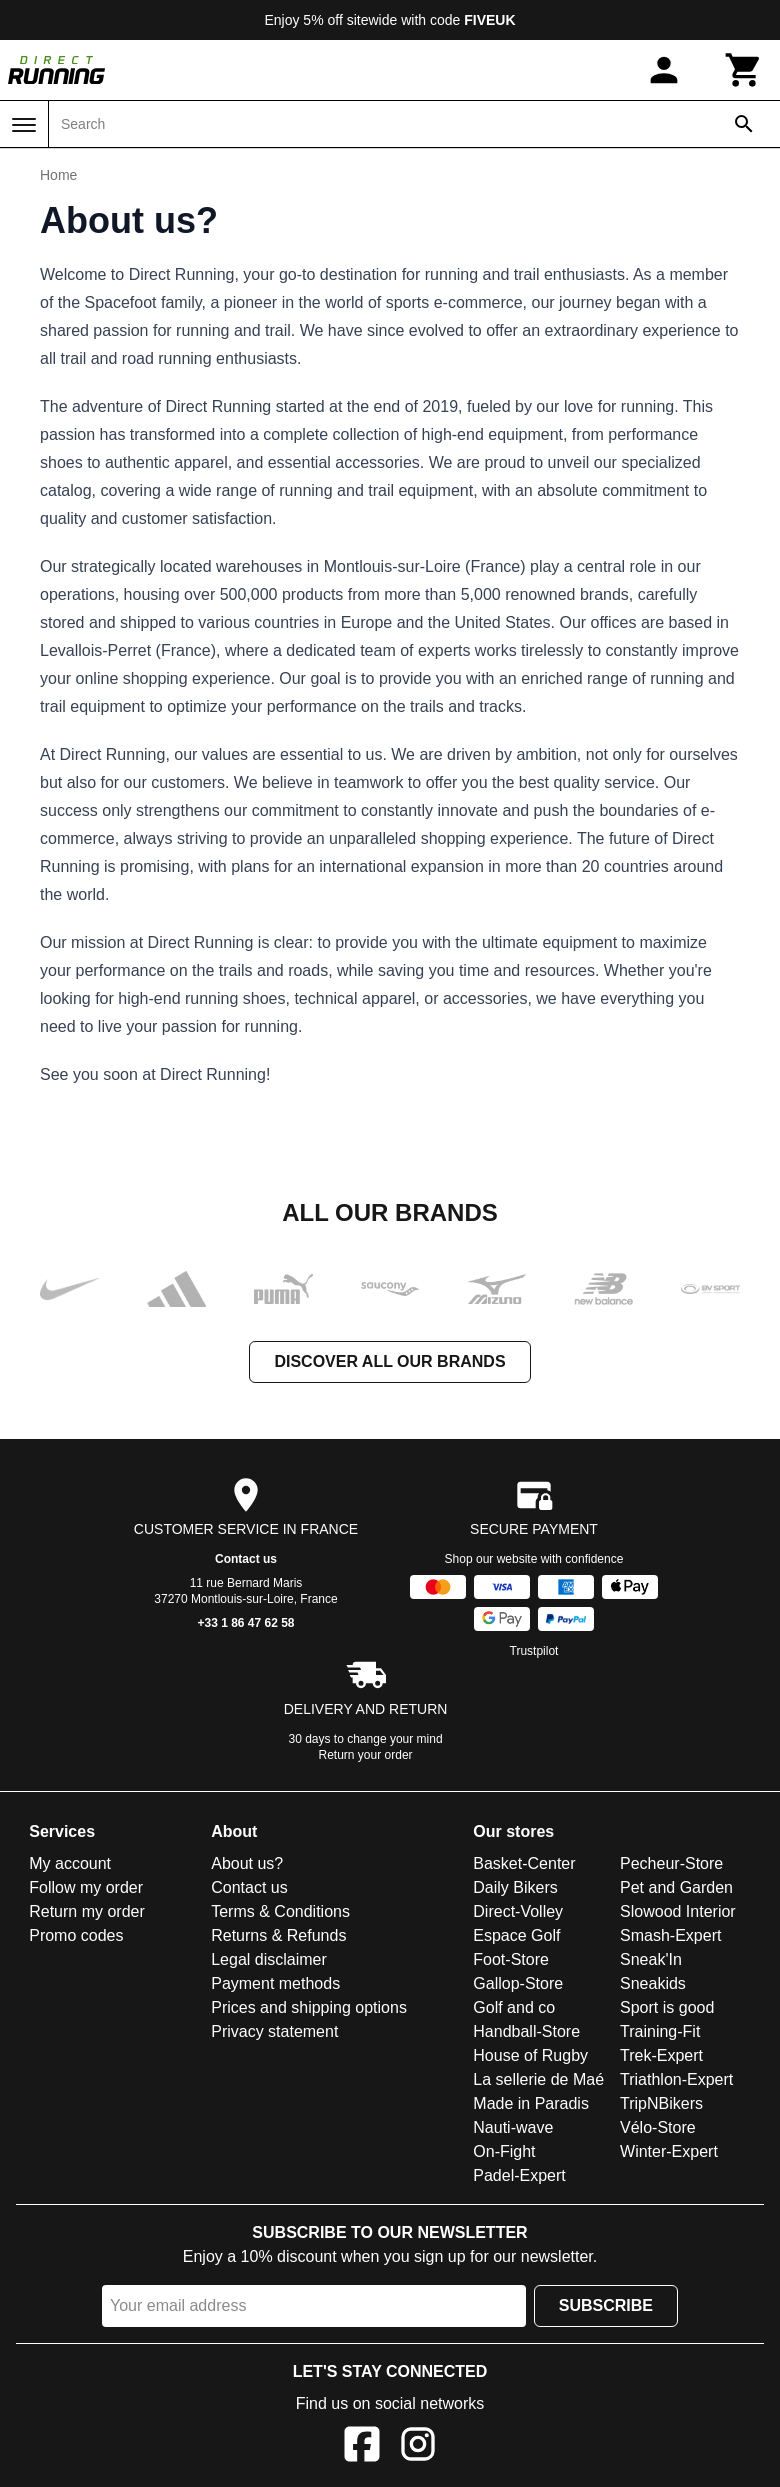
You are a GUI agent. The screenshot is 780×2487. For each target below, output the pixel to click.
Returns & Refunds (278, 1935)
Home (58, 175)
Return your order (366, 1755)
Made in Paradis (531, 2103)
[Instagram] (418, 2447)
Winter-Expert (669, 2151)
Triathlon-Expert (676, 2079)
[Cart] (744, 70)
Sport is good (667, 2007)
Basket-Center (524, 1863)
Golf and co (514, 2007)
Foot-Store (511, 1959)
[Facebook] (362, 2447)
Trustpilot (534, 1651)
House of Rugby (530, 2055)
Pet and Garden (676, 1887)
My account (70, 1863)
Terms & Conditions (280, 1911)
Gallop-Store (518, 1983)
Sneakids (653, 1983)
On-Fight (504, 2151)
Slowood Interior (678, 1911)
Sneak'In (651, 1959)
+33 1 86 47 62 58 (245, 1623)
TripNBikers (661, 2103)
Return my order (87, 1911)
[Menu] (24, 125)
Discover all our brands (389, 1361)
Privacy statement (274, 2031)
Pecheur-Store (671, 1863)
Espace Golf (516, 1935)
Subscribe (606, 2305)
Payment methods (275, 1983)
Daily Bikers (515, 1887)
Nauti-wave (513, 2127)
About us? (247, 1863)
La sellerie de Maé (538, 2079)
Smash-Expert (670, 1935)
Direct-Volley (518, 1911)
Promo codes (76, 1935)
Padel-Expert (519, 2175)
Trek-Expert (661, 2055)
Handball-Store (526, 2031)
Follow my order (86, 1887)
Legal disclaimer (269, 1959)
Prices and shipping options (309, 2007)
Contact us (246, 1559)
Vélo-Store (658, 2127)
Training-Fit (660, 2031)
